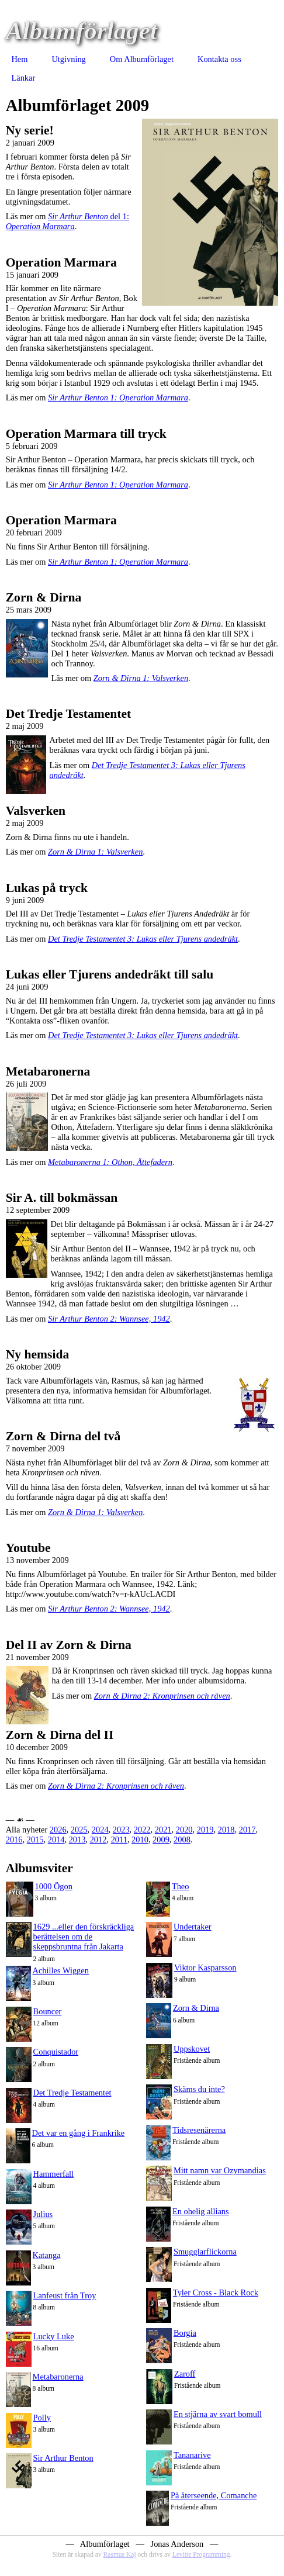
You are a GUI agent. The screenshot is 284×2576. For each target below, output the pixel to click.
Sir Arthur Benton (63, 2458)
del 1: (67, 221)
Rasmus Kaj (119, 2554)
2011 (119, 1839)
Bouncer (47, 2011)
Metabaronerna (58, 2376)
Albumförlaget (81, 30)
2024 (100, 1829)
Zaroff (185, 2373)
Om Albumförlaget (142, 59)
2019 (205, 1829)
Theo (180, 1886)
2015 (35, 1839)
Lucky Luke (53, 2336)
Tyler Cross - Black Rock (215, 2292)
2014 (56, 1839)
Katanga (47, 2255)
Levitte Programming (201, 2554)
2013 (77, 1839)
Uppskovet (192, 2048)
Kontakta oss (219, 59)
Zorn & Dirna (196, 2008)
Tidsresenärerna (199, 2130)
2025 (79, 1829)
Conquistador (56, 2051)
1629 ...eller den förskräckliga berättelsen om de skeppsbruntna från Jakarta (83, 1936)
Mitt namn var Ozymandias (220, 2170)
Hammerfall (53, 2174)
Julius (43, 2214)
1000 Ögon (53, 1886)
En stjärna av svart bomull (218, 2414)
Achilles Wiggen (61, 1970)
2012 (98, 1839)
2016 (14, 1839)
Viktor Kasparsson (205, 1967)
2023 (121, 1829)
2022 (142, 1829)
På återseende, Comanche (214, 2495)
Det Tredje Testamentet (72, 2092)
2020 (184, 1829)
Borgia (185, 2333)
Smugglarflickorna (205, 2251)
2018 (226, 1829)
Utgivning (68, 59)
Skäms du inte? (199, 2089)
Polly (42, 2417)
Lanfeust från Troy (64, 2295)
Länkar (23, 77)
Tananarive (192, 2455)
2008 (182, 1839)
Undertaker (193, 1926)
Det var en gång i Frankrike (78, 2133)
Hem (19, 59)
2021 (163, 1829)
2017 (247, 1829)
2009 (161, 1839)
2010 (139, 1839)
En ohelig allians (200, 2211)
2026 (58, 1829)
